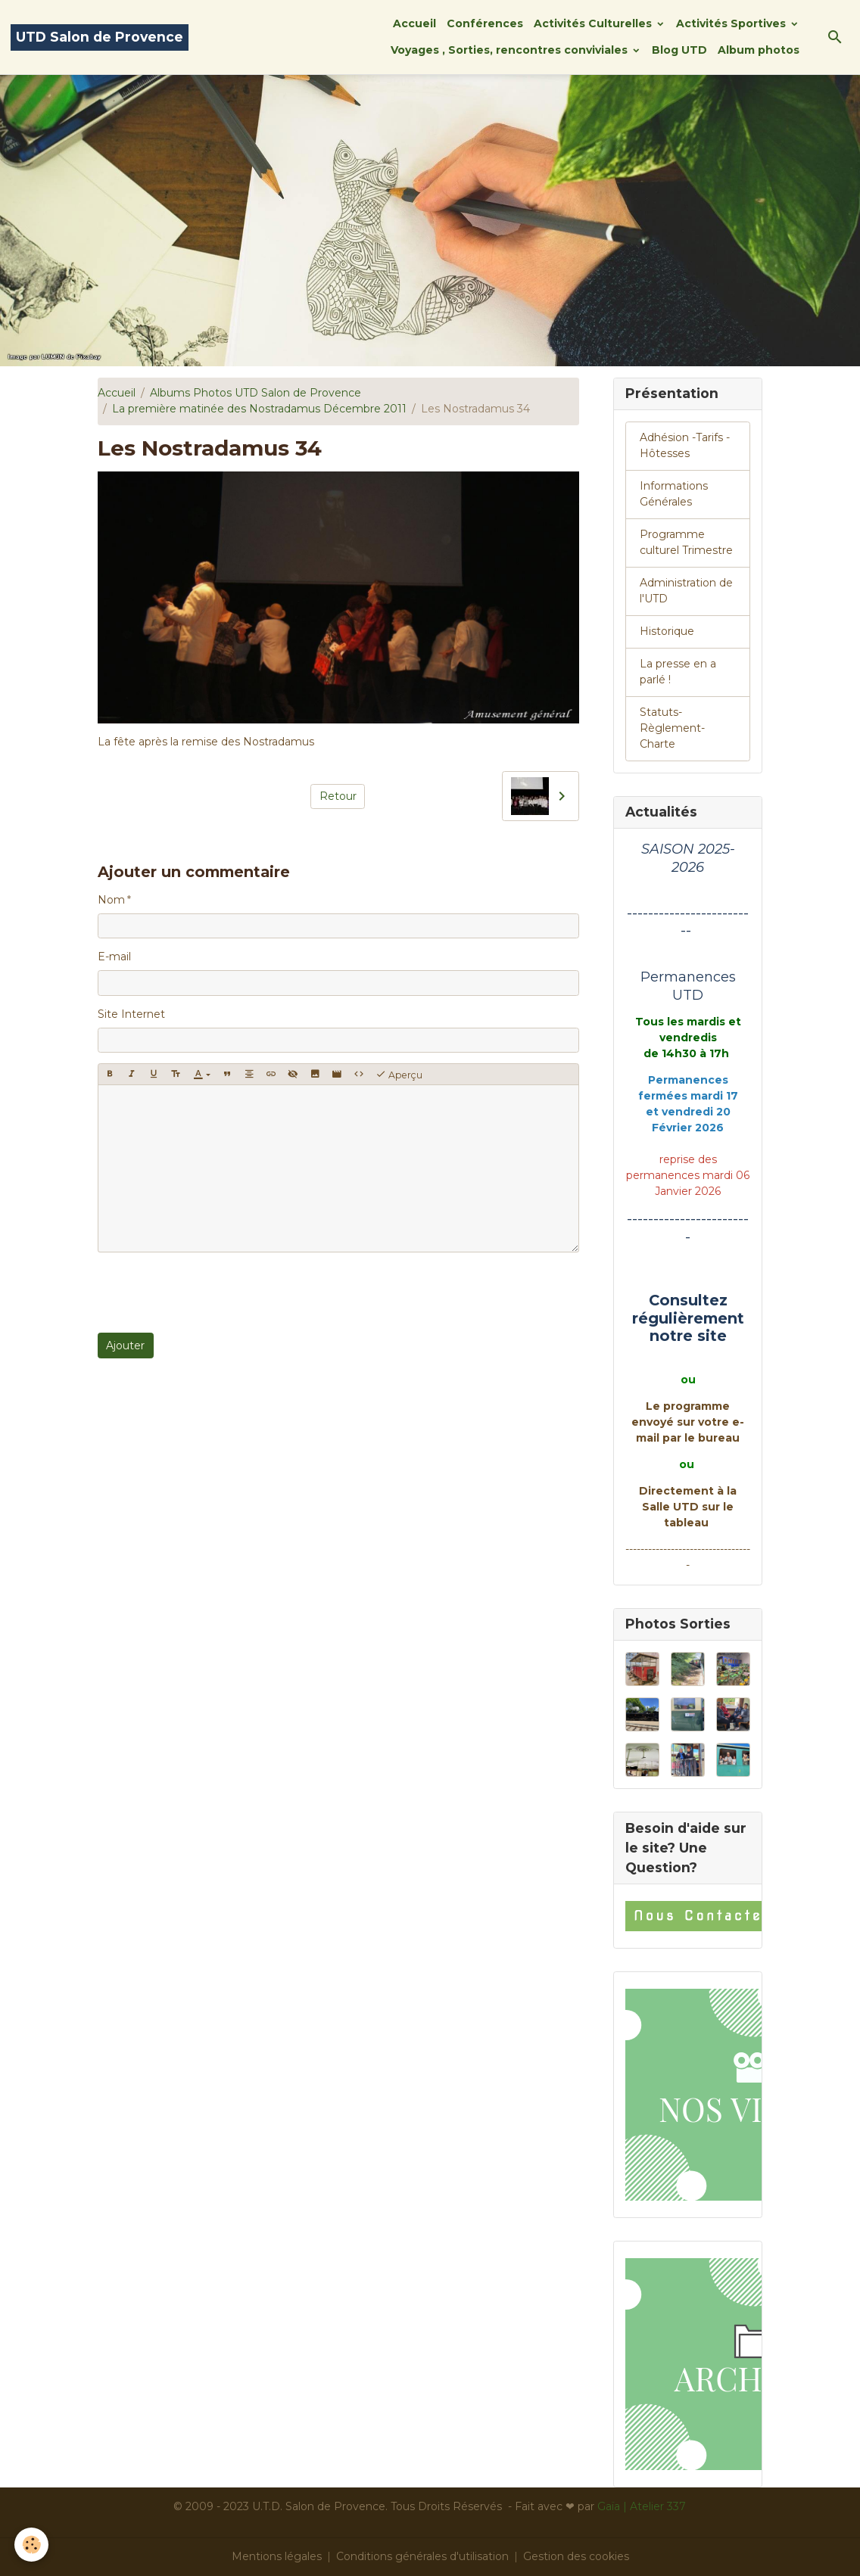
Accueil (414, 23)
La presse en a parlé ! (678, 671)
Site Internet (131, 1014)
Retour (338, 796)
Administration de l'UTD (686, 590)
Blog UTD (679, 50)
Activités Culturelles (594, 23)
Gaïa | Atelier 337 (641, 2506)
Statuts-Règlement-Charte (672, 728)
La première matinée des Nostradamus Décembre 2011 (259, 408)
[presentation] (213, 1292)
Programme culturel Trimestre (686, 542)
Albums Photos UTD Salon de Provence (255, 393)
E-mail (114, 956)
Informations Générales (674, 494)
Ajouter (125, 1345)
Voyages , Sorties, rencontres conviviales (511, 50)
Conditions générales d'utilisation (422, 2556)
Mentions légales (277, 2556)
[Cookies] (32, 2545)
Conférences (485, 23)
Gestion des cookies (576, 2556)
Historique (667, 631)
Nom (111, 900)
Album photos (758, 50)
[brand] (100, 37)
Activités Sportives (732, 23)
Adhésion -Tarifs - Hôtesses (685, 445)
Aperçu (398, 1074)
